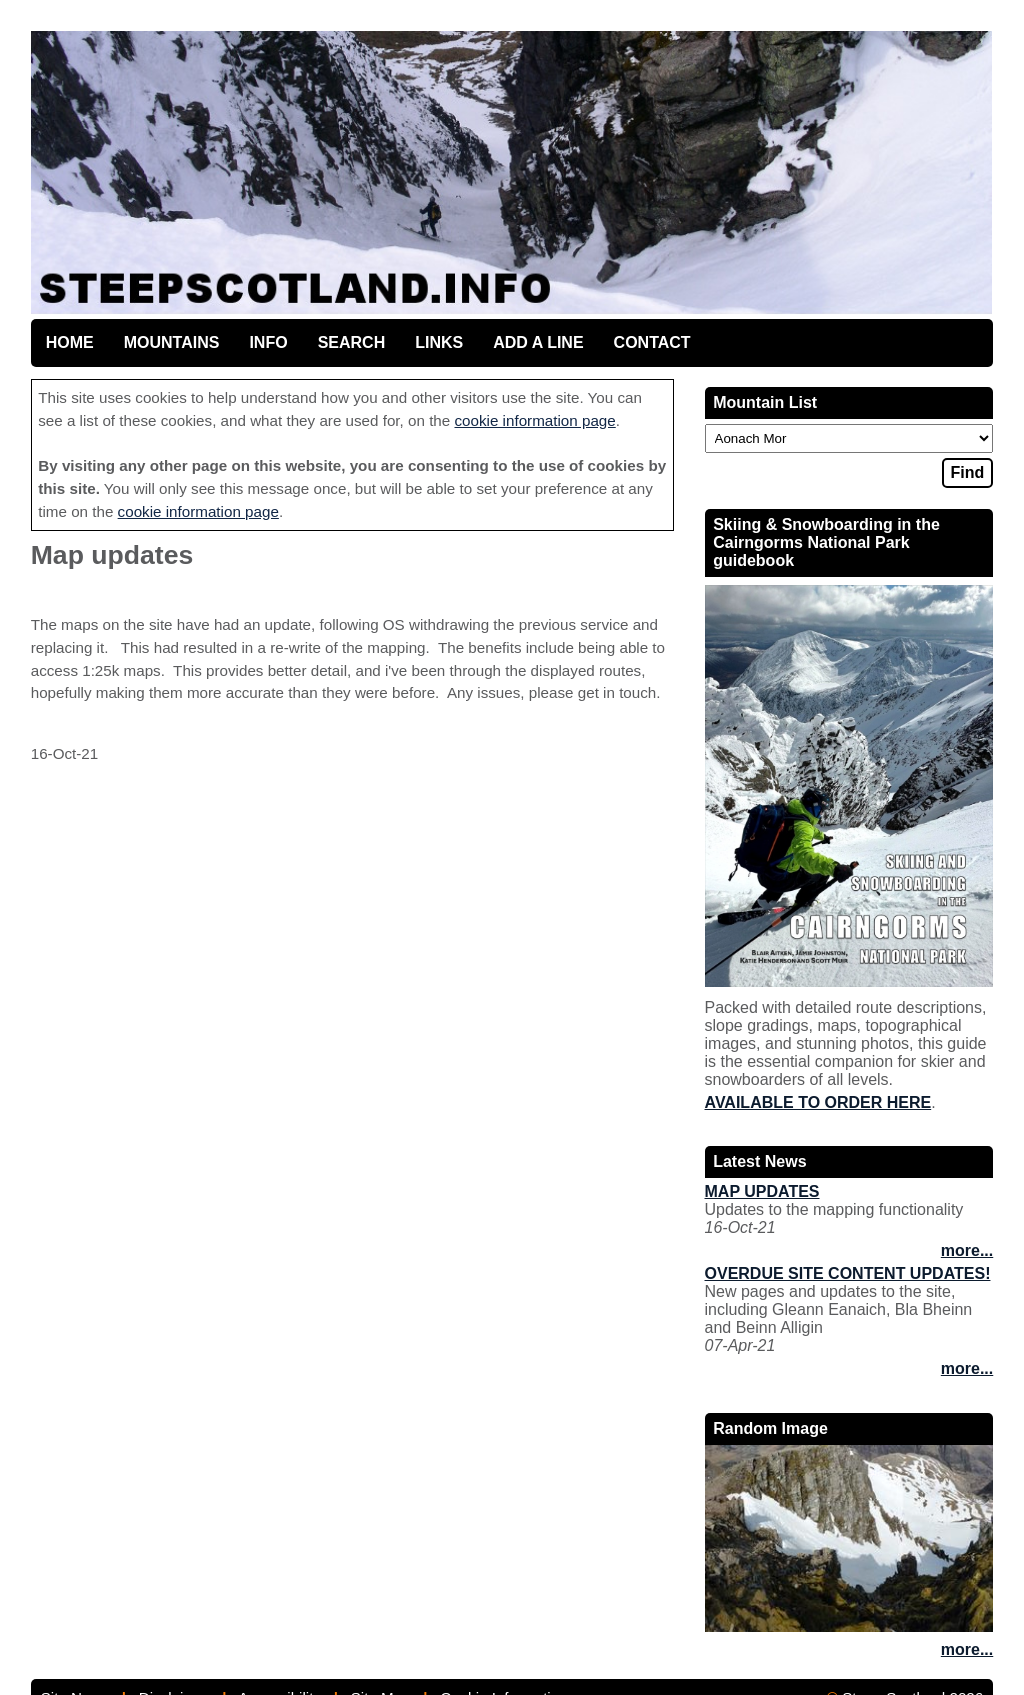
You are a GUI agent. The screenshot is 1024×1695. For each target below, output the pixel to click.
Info (268, 342)
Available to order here (818, 1102)
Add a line (538, 342)
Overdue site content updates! (848, 1273)
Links (439, 342)
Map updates (762, 1191)
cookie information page (534, 420)
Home (70, 342)
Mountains (172, 342)
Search (352, 342)
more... (967, 1250)
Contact (652, 342)
